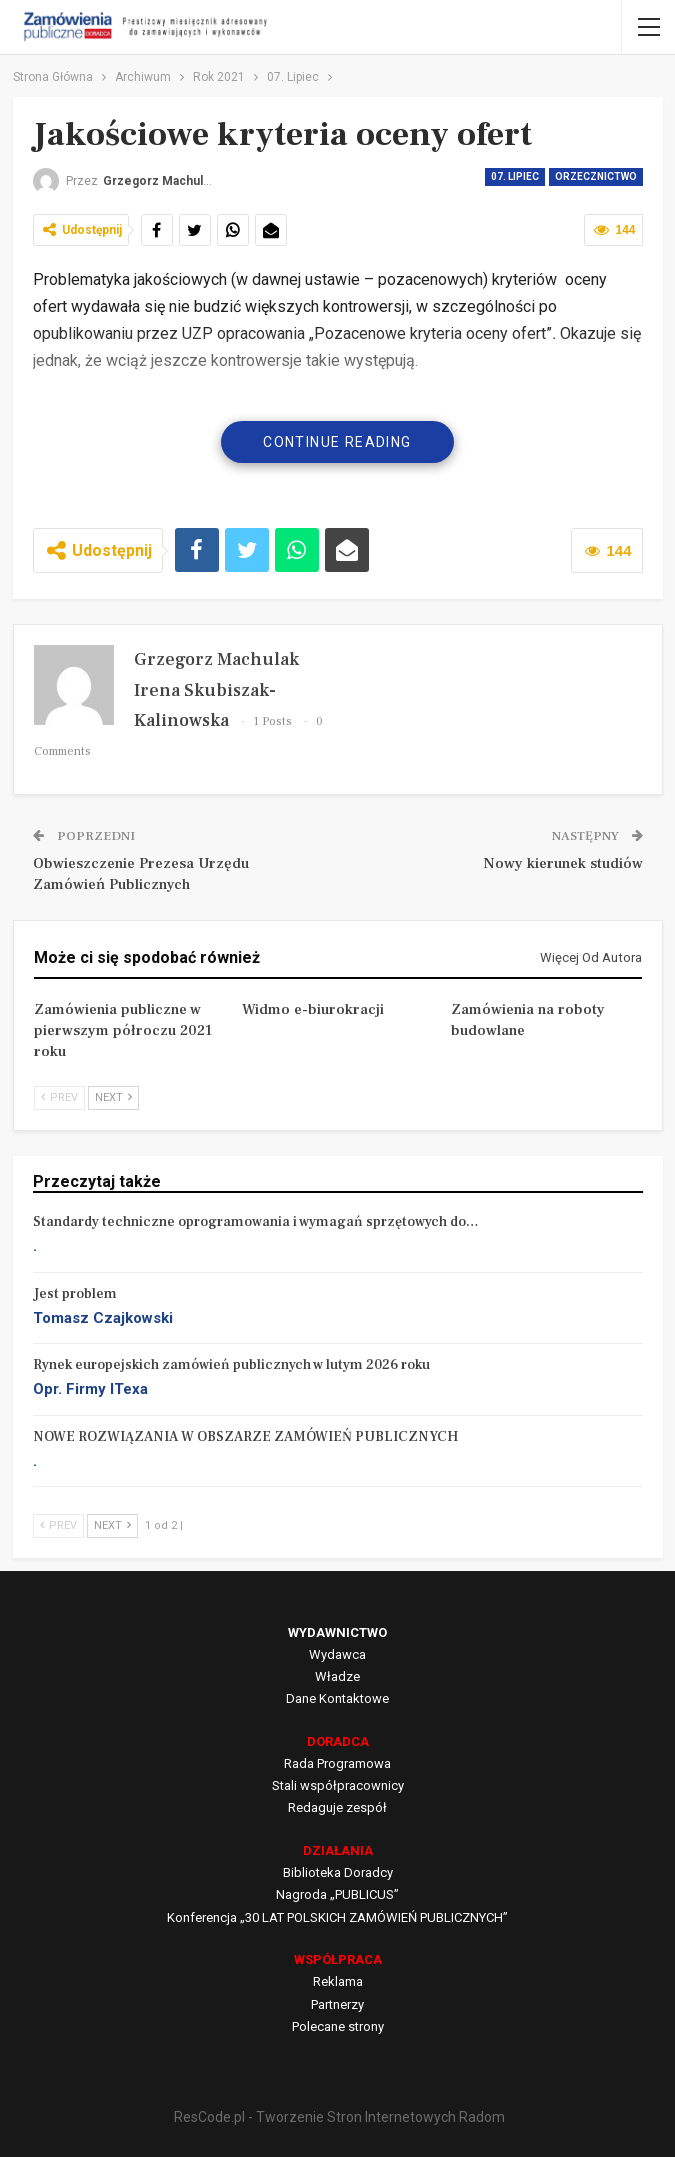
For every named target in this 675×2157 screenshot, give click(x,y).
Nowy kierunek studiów (563, 863)
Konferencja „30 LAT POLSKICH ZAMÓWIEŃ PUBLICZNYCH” (337, 1917)
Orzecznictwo (596, 176)
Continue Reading (337, 442)
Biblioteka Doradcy (338, 1872)
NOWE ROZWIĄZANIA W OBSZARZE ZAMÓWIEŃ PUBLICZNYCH (245, 1437)
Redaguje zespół (337, 1807)
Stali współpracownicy (338, 1785)
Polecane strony (338, 2026)
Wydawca (337, 1654)
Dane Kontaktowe (337, 1698)
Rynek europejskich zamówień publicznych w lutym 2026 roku (231, 1365)
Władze (337, 1676)
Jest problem (75, 1294)
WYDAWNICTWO (337, 1632)
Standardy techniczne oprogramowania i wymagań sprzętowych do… (256, 1222)
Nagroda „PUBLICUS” (337, 1894)
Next (113, 1097)
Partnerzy (337, 2004)
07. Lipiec (515, 176)
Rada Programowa (337, 1763)
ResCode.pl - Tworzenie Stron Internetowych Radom (339, 2117)
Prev (59, 1097)
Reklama (338, 1981)
